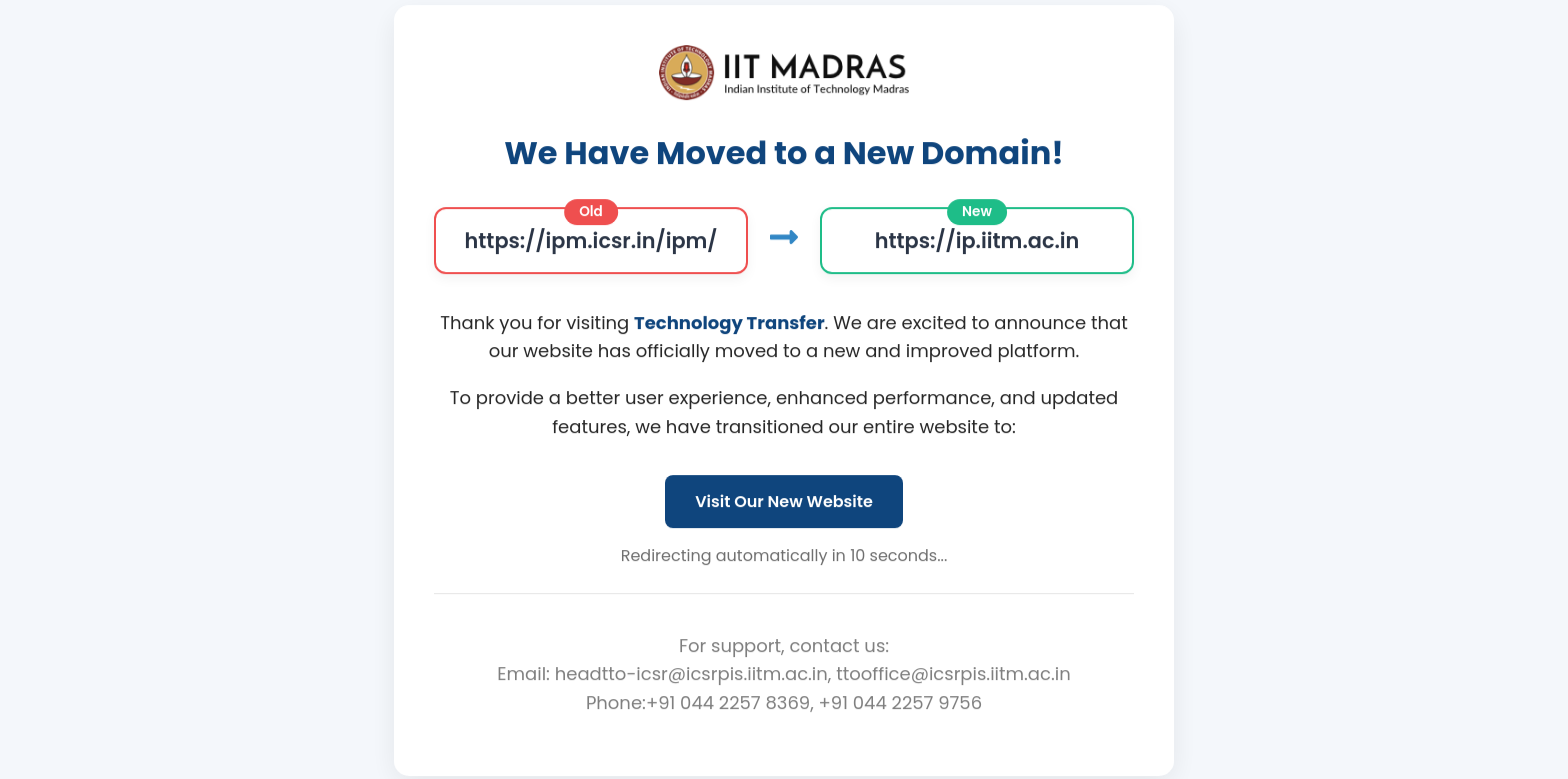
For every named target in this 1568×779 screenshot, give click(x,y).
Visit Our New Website (784, 501)
